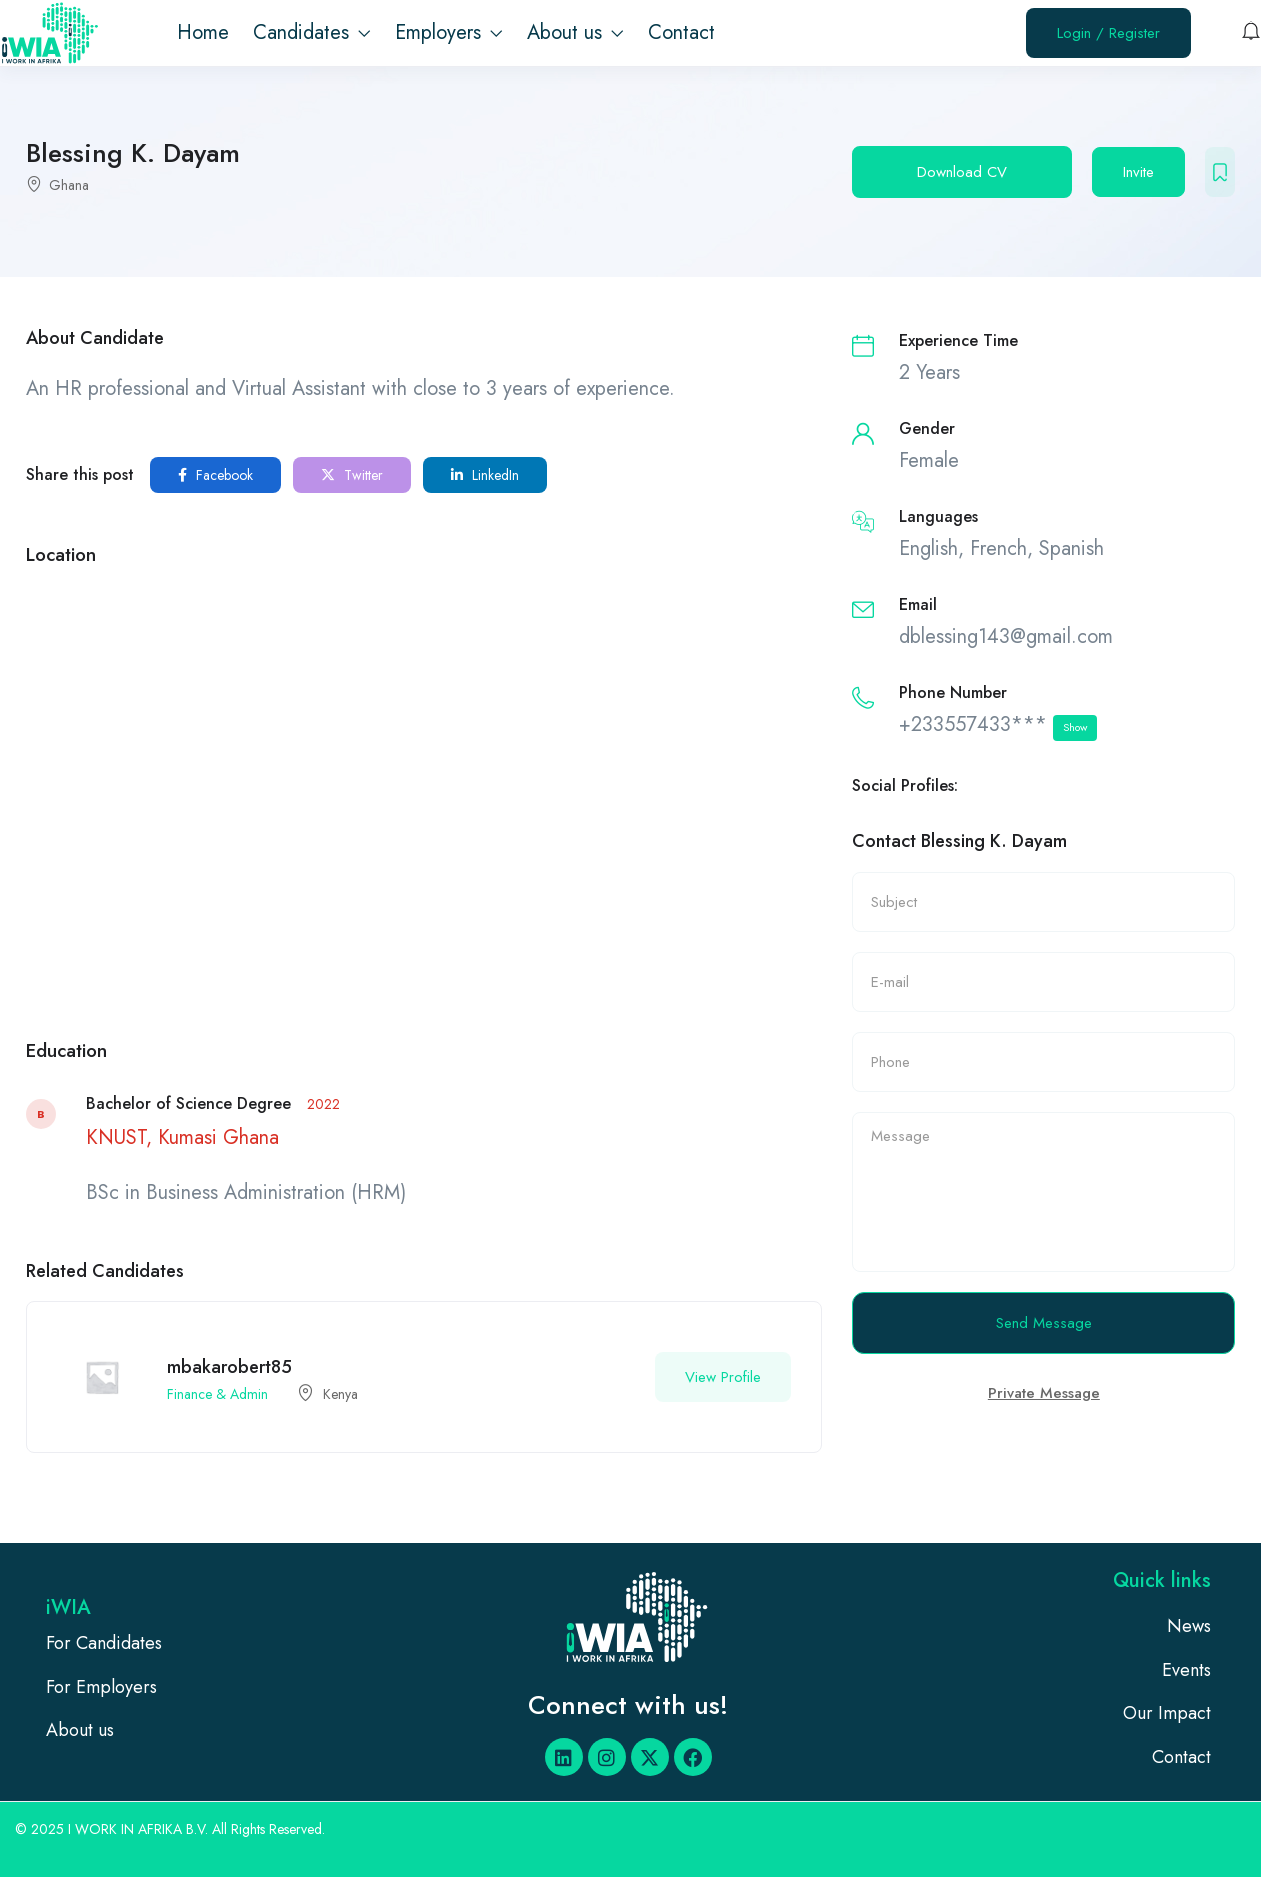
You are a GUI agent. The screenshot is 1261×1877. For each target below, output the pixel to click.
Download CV (962, 172)
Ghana (69, 185)
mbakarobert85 (229, 1367)
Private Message (1044, 1393)
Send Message (1044, 1323)
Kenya (340, 1394)
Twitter (352, 475)
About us (575, 32)
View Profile (723, 1377)
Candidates (312, 32)
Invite (1138, 172)
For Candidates (104, 1643)
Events (1186, 1670)
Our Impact (1167, 1713)
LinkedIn (485, 475)
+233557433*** (998, 725)
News (1189, 1626)
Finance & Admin (217, 1394)
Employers (449, 32)
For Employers (101, 1687)
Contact (681, 32)
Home (203, 32)
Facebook (215, 475)
